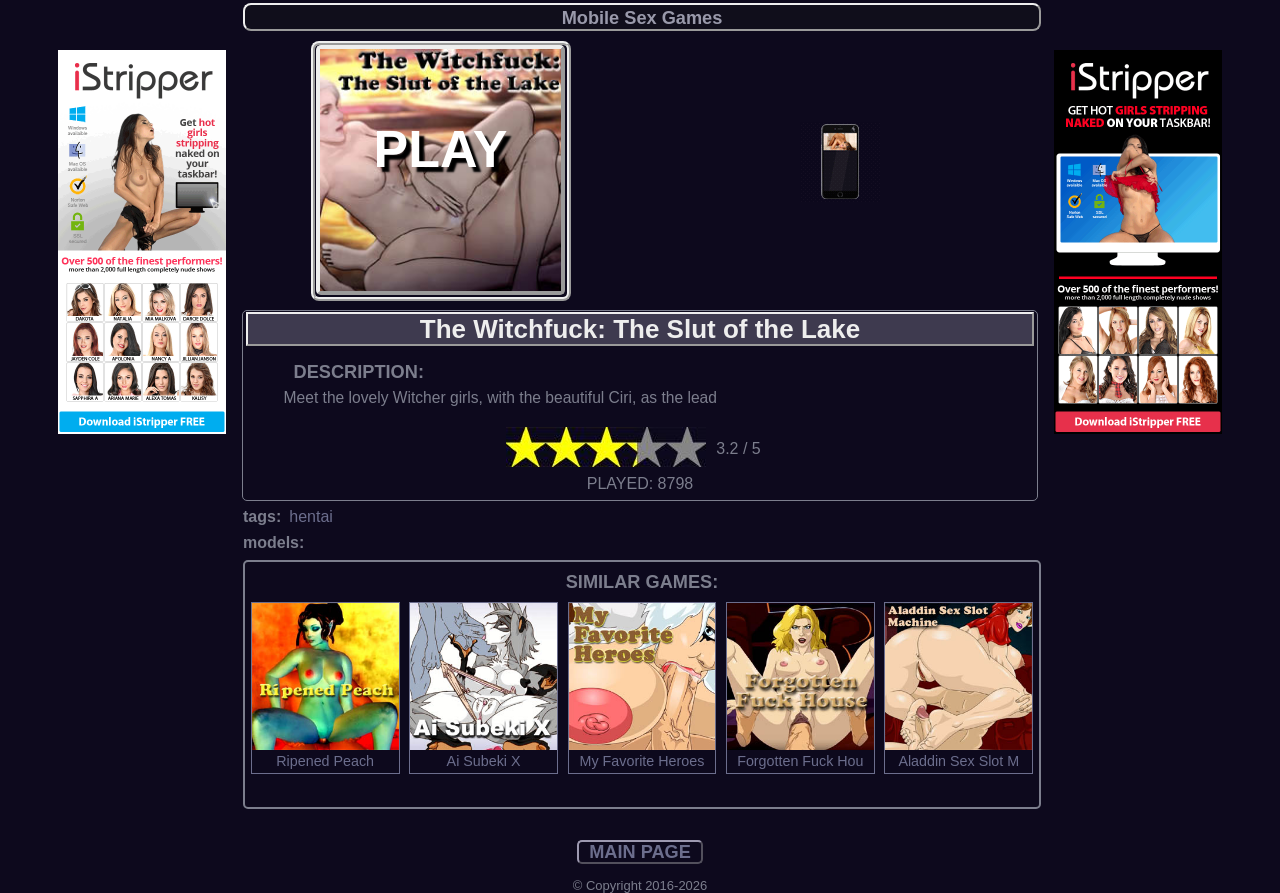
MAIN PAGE (640, 852)
